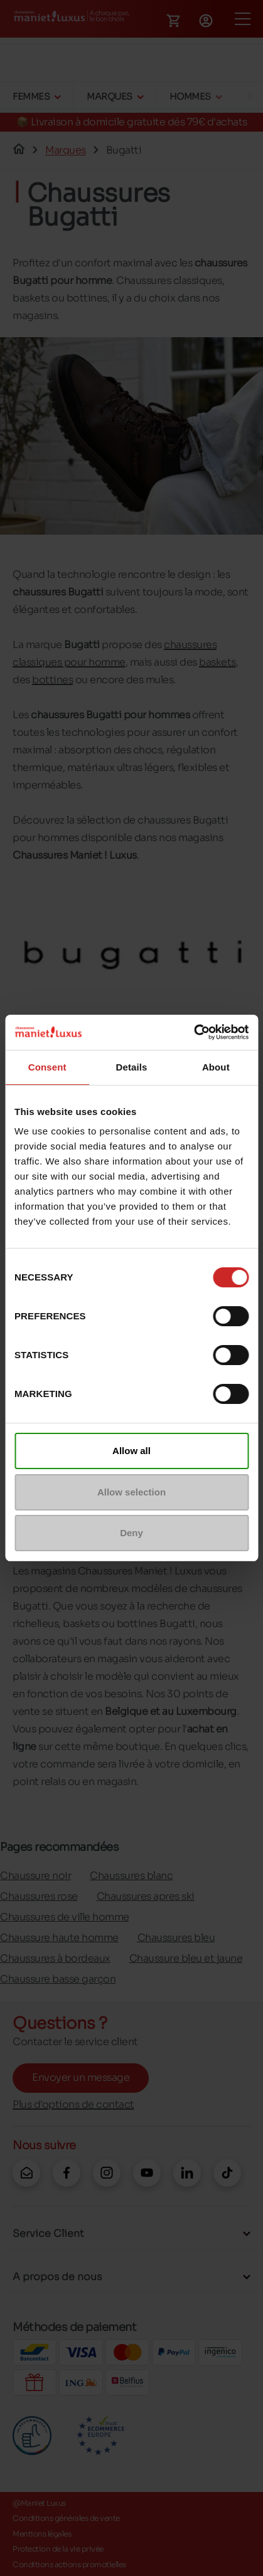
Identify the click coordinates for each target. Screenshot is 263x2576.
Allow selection (131, 1492)
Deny (131, 1532)
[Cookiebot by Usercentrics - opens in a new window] (194, 1032)
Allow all (131, 1450)
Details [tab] (132, 1067)
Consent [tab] (47, 1067)
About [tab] (216, 1067)
